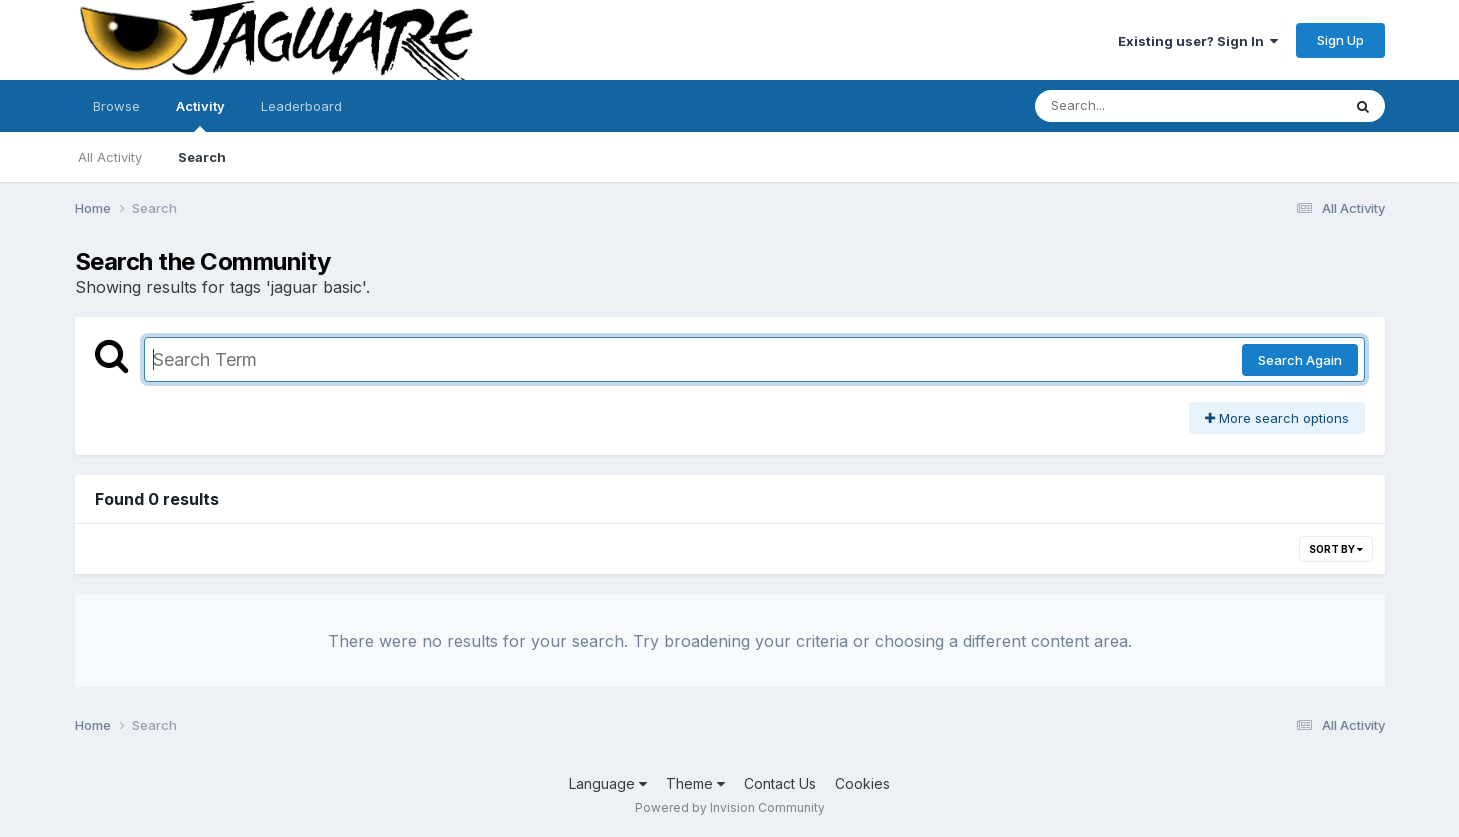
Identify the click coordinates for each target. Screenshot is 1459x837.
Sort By (1336, 549)
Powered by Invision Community (730, 807)
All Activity (110, 157)
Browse (116, 106)
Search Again (1300, 360)
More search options (1277, 418)
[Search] (1133, 106)
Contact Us (780, 783)
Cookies (862, 783)
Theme (695, 783)
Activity (200, 115)
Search (202, 157)
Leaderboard (301, 106)
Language (608, 783)
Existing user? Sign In (1198, 41)
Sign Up (1340, 40)
